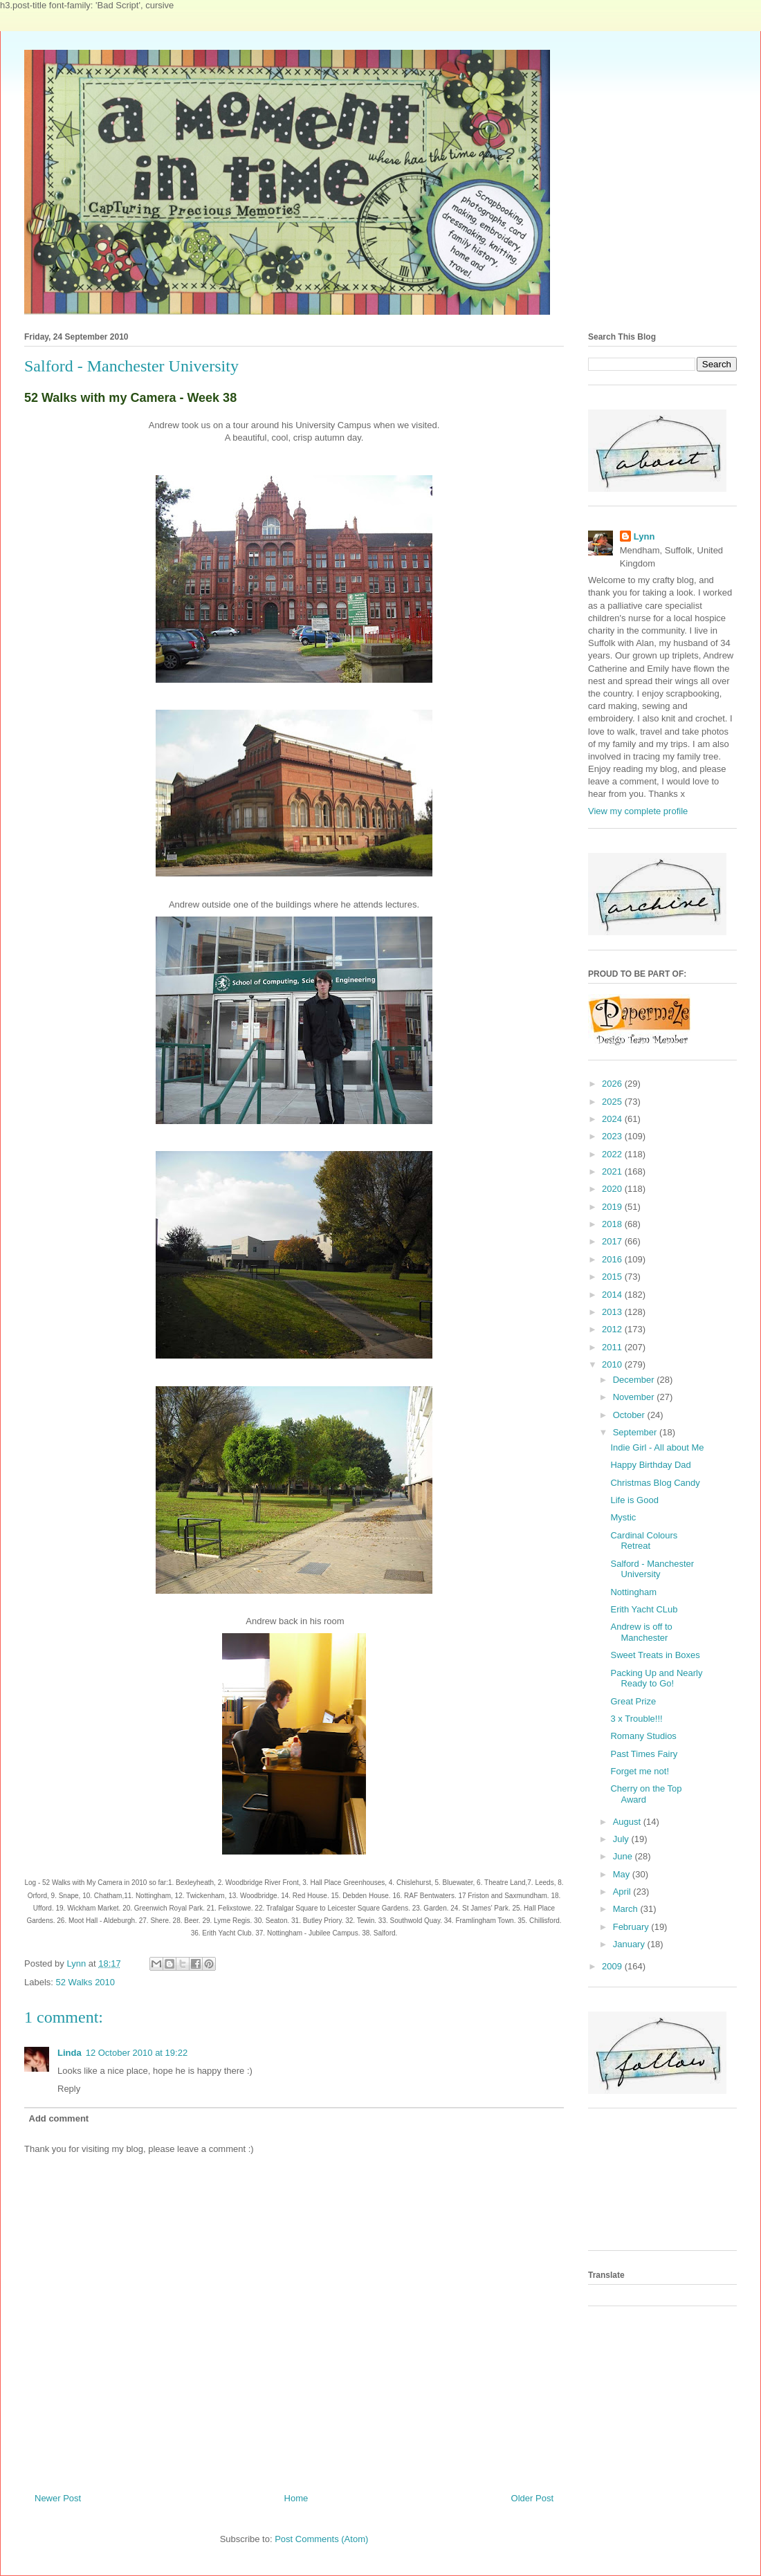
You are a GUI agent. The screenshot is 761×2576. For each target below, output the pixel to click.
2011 (613, 1347)
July (622, 1839)
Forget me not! (639, 1771)
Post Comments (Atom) (321, 2539)
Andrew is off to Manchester (641, 1632)
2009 (613, 1966)
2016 (613, 1259)
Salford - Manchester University (652, 1569)
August (628, 1821)
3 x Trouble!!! (636, 1718)
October (630, 1415)
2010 (613, 1364)
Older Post (532, 2498)
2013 (613, 1312)
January (630, 1944)
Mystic (623, 1517)
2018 (613, 1224)
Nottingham (633, 1592)
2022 (613, 1154)
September (636, 1432)
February (632, 1927)
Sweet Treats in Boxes (654, 1655)
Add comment (59, 2118)
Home (296, 2498)
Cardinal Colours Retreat (643, 1541)
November (635, 1397)
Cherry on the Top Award (645, 1794)
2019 (613, 1207)
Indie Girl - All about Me (657, 1447)
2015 (613, 1276)
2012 (613, 1329)
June (624, 1856)
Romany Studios (643, 1736)
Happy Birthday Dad (650, 1465)
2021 (613, 1171)
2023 (613, 1136)
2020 (613, 1189)
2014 (613, 1294)
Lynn (644, 536)
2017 (613, 1241)
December (635, 1379)
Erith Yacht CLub (643, 1609)
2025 (613, 1101)
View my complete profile (638, 811)
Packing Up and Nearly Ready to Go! (656, 1678)
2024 (613, 1119)
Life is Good (634, 1500)
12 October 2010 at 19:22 (136, 2053)
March (627, 1909)
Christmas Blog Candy (654, 1483)
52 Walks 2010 (86, 1982)
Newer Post (58, 2498)
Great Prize (633, 1701)
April (623, 1891)
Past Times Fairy (643, 1754)
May (622, 1874)
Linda (69, 2053)
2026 (613, 1083)
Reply (68, 2088)
